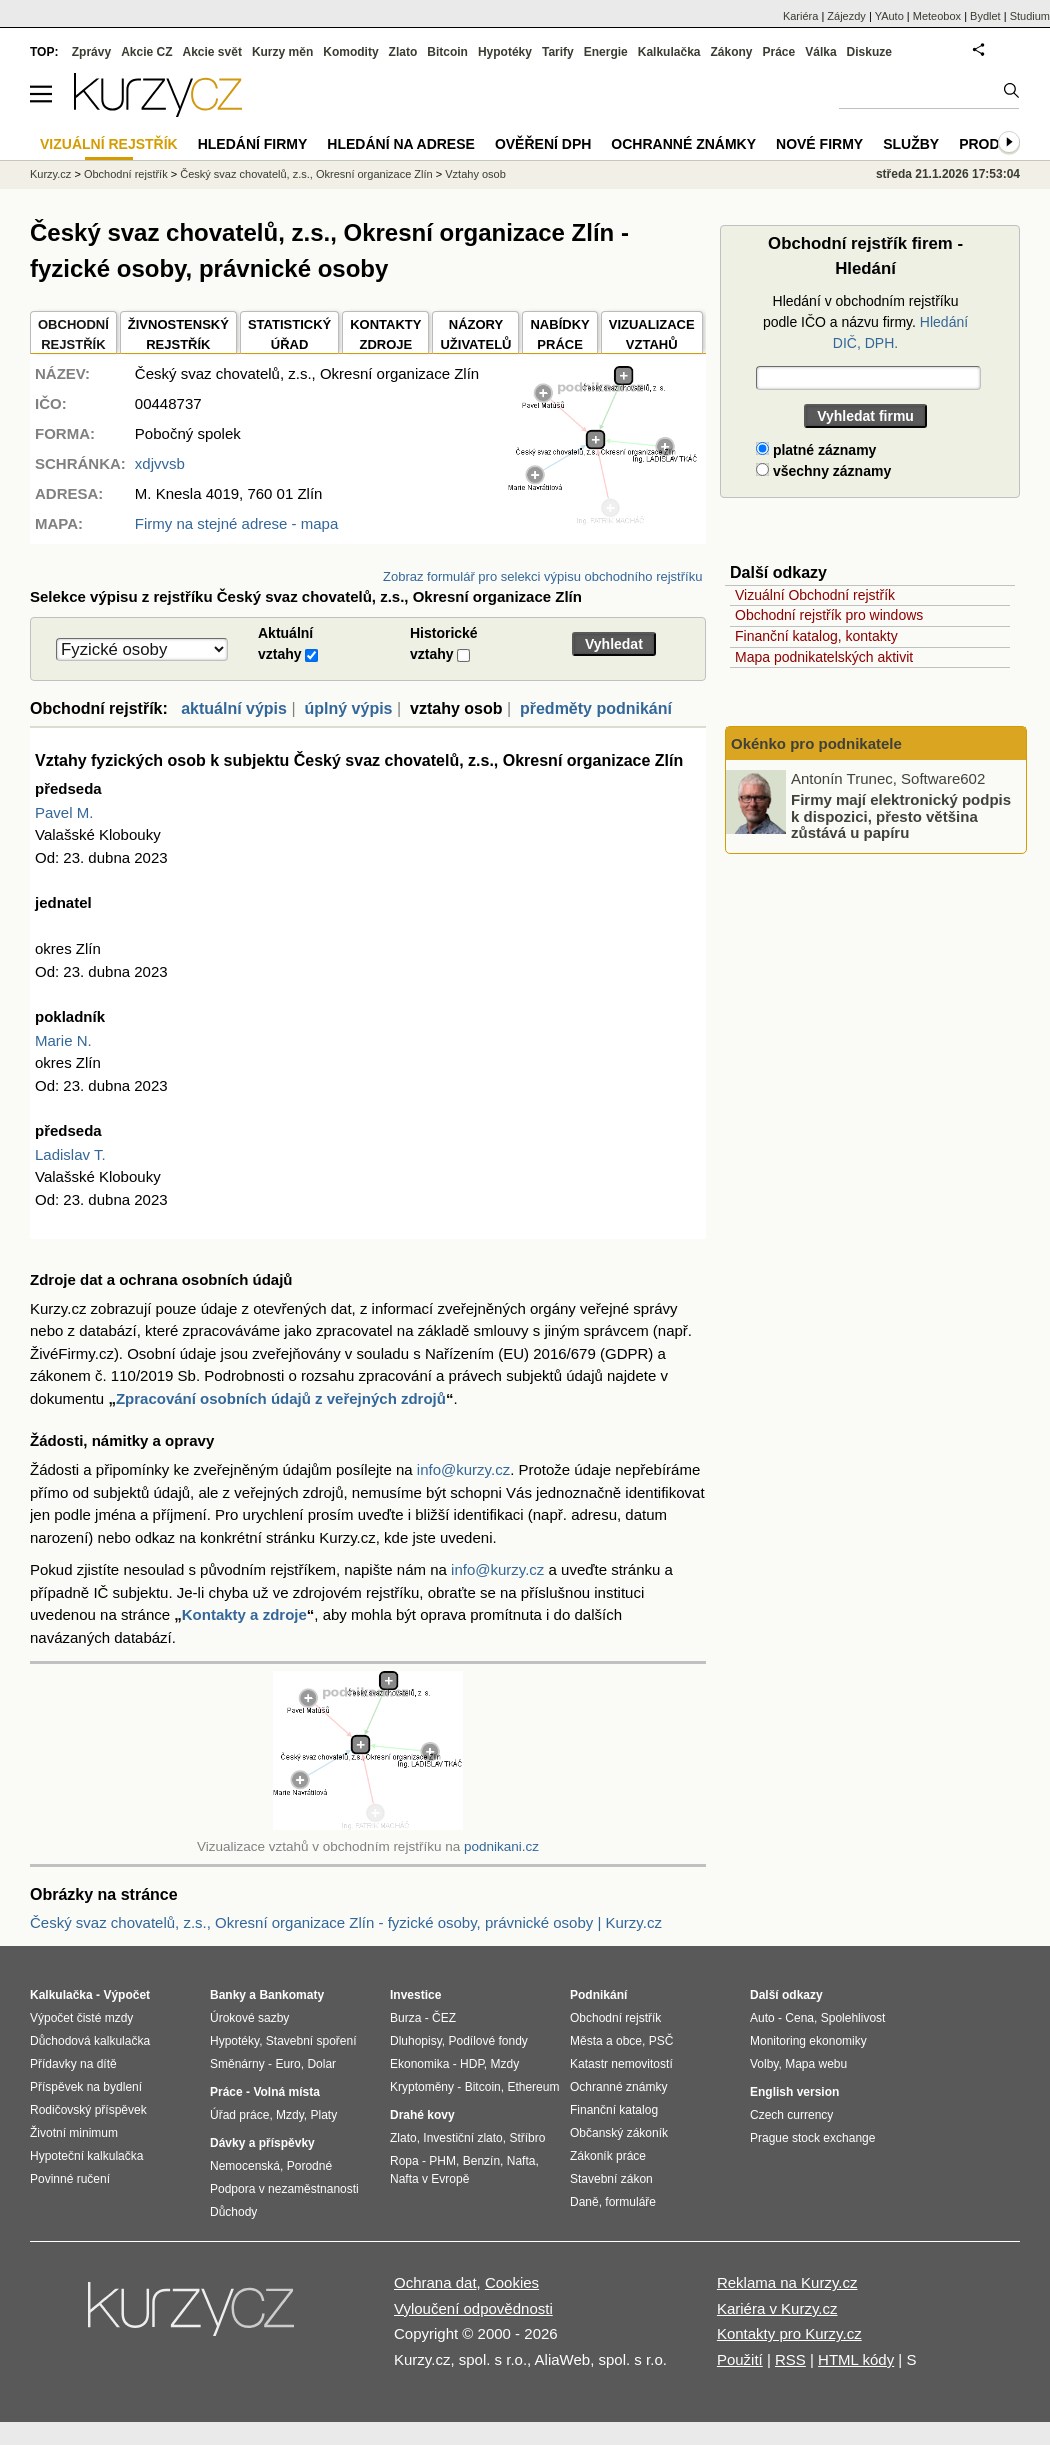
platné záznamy (816, 450)
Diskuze (869, 52)
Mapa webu (816, 2064)
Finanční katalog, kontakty (816, 636)
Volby (764, 2064)
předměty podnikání (596, 708)
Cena (799, 2018)
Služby (911, 144)
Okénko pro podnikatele (816, 743)
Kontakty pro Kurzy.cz (789, 2333)
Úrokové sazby (249, 2018)
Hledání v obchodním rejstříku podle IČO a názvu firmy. (865, 322)
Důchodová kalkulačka (90, 2041)
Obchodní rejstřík (126, 174)
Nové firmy (819, 144)
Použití (740, 2359)
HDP (472, 2064)
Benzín (481, 2161)
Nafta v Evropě (429, 2179)
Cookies (512, 2282)
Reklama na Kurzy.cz (787, 2282)
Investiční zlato (462, 2138)
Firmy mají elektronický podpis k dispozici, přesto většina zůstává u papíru (901, 816)
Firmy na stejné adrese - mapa (236, 523)
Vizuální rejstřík (109, 144)
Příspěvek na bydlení (86, 2087)
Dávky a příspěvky (262, 2143)
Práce (779, 52)
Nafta (521, 2161)
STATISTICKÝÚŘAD (289, 334)
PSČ (661, 2041)
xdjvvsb (160, 463)
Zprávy (91, 52)
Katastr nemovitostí (621, 2064)
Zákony (731, 52)
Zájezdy (846, 16)
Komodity (350, 52)
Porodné (309, 2166)
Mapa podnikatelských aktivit (824, 657)
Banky (228, 1995)
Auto (762, 2018)
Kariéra (800, 16)
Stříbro (527, 2138)
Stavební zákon (611, 2179)
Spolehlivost (853, 2018)
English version (794, 2092)
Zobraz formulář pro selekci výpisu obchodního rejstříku (542, 576)
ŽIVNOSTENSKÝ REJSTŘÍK (178, 334)
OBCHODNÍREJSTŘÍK (73, 334)
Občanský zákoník (619, 2133)
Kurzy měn (282, 52)
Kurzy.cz (50, 174)
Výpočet (126, 1995)
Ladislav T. (70, 1154)
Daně (584, 2202)
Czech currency (791, 2115)
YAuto (889, 16)
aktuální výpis (234, 708)
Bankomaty (291, 1995)
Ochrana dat (435, 2282)
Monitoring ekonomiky (808, 2041)
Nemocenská (245, 2166)
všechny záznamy (823, 471)
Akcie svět (212, 52)
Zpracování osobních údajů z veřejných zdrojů (281, 1398)
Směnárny (237, 2064)
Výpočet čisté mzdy (81, 2018)
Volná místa (286, 2092)
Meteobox (937, 16)
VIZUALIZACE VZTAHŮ (652, 334)
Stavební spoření (311, 2041)
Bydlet (985, 16)
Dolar (321, 2064)
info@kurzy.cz (463, 1469)
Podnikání (598, 1995)
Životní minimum (74, 2133)
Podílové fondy (487, 2041)
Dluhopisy (416, 2041)
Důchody (233, 2212)
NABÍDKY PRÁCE (559, 334)
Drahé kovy (422, 2115)
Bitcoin (447, 52)
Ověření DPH (543, 144)
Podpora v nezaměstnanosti (284, 2189)
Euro (287, 2064)
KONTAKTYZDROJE (385, 334)
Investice (415, 1995)
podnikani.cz (501, 1846)
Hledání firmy (253, 144)
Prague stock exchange (812, 2138)
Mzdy (290, 2115)
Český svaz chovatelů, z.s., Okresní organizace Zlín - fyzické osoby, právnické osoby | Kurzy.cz (346, 1922)
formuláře (630, 2202)
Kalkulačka (669, 52)
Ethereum (533, 2087)
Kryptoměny (422, 2087)
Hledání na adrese (401, 144)
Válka (820, 52)
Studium (1030, 16)
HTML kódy (856, 2359)
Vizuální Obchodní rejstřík (815, 595)
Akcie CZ (146, 52)
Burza (405, 2018)
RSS (790, 2359)
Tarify (558, 52)
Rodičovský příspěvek (88, 2110)
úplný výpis (348, 708)
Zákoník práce (608, 2156)
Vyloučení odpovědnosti (473, 2308)
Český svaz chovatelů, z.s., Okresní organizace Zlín (306, 174)
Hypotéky (505, 52)
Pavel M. (64, 812)
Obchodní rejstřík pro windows (829, 615)
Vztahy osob (475, 174)
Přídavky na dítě (73, 2064)
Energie (606, 52)
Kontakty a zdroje (244, 1614)
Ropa (404, 2161)
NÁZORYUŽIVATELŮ (475, 334)
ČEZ (444, 2018)
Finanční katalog (614, 2110)
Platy (324, 2115)
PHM (442, 2161)
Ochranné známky (683, 144)
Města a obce (606, 2041)
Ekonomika (419, 2064)
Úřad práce (239, 2115)
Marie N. (63, 1040)
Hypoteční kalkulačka (86, 2156)
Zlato (403, 52)
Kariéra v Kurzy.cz (777, 2308)
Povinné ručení (70, 2179)
